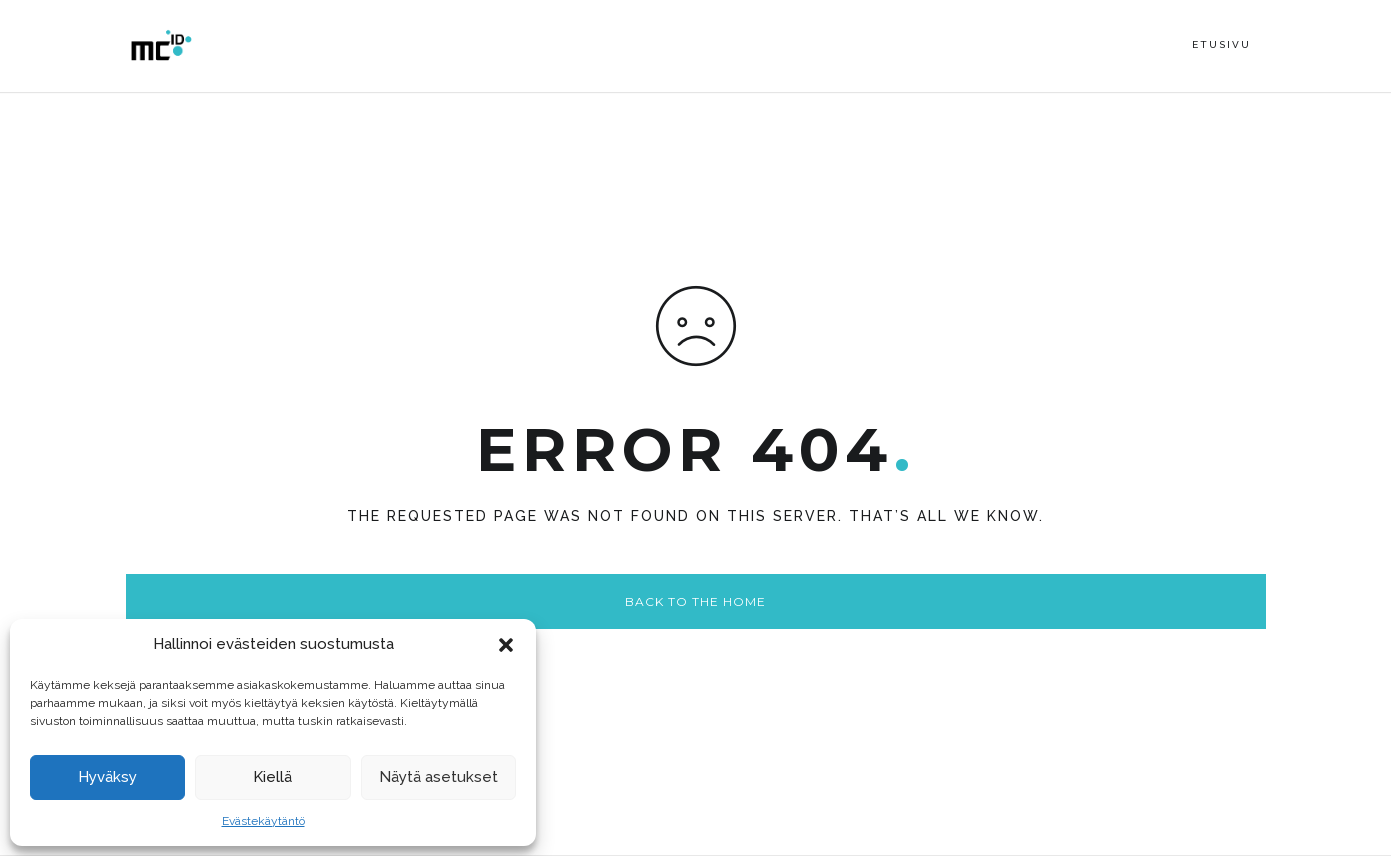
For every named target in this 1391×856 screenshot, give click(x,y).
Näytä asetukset (438, 777)
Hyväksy (107, 777)
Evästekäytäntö (263, 821)
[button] (506, 645)
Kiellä (272, 777)
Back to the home (695, 601)
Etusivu (1221, 44)
